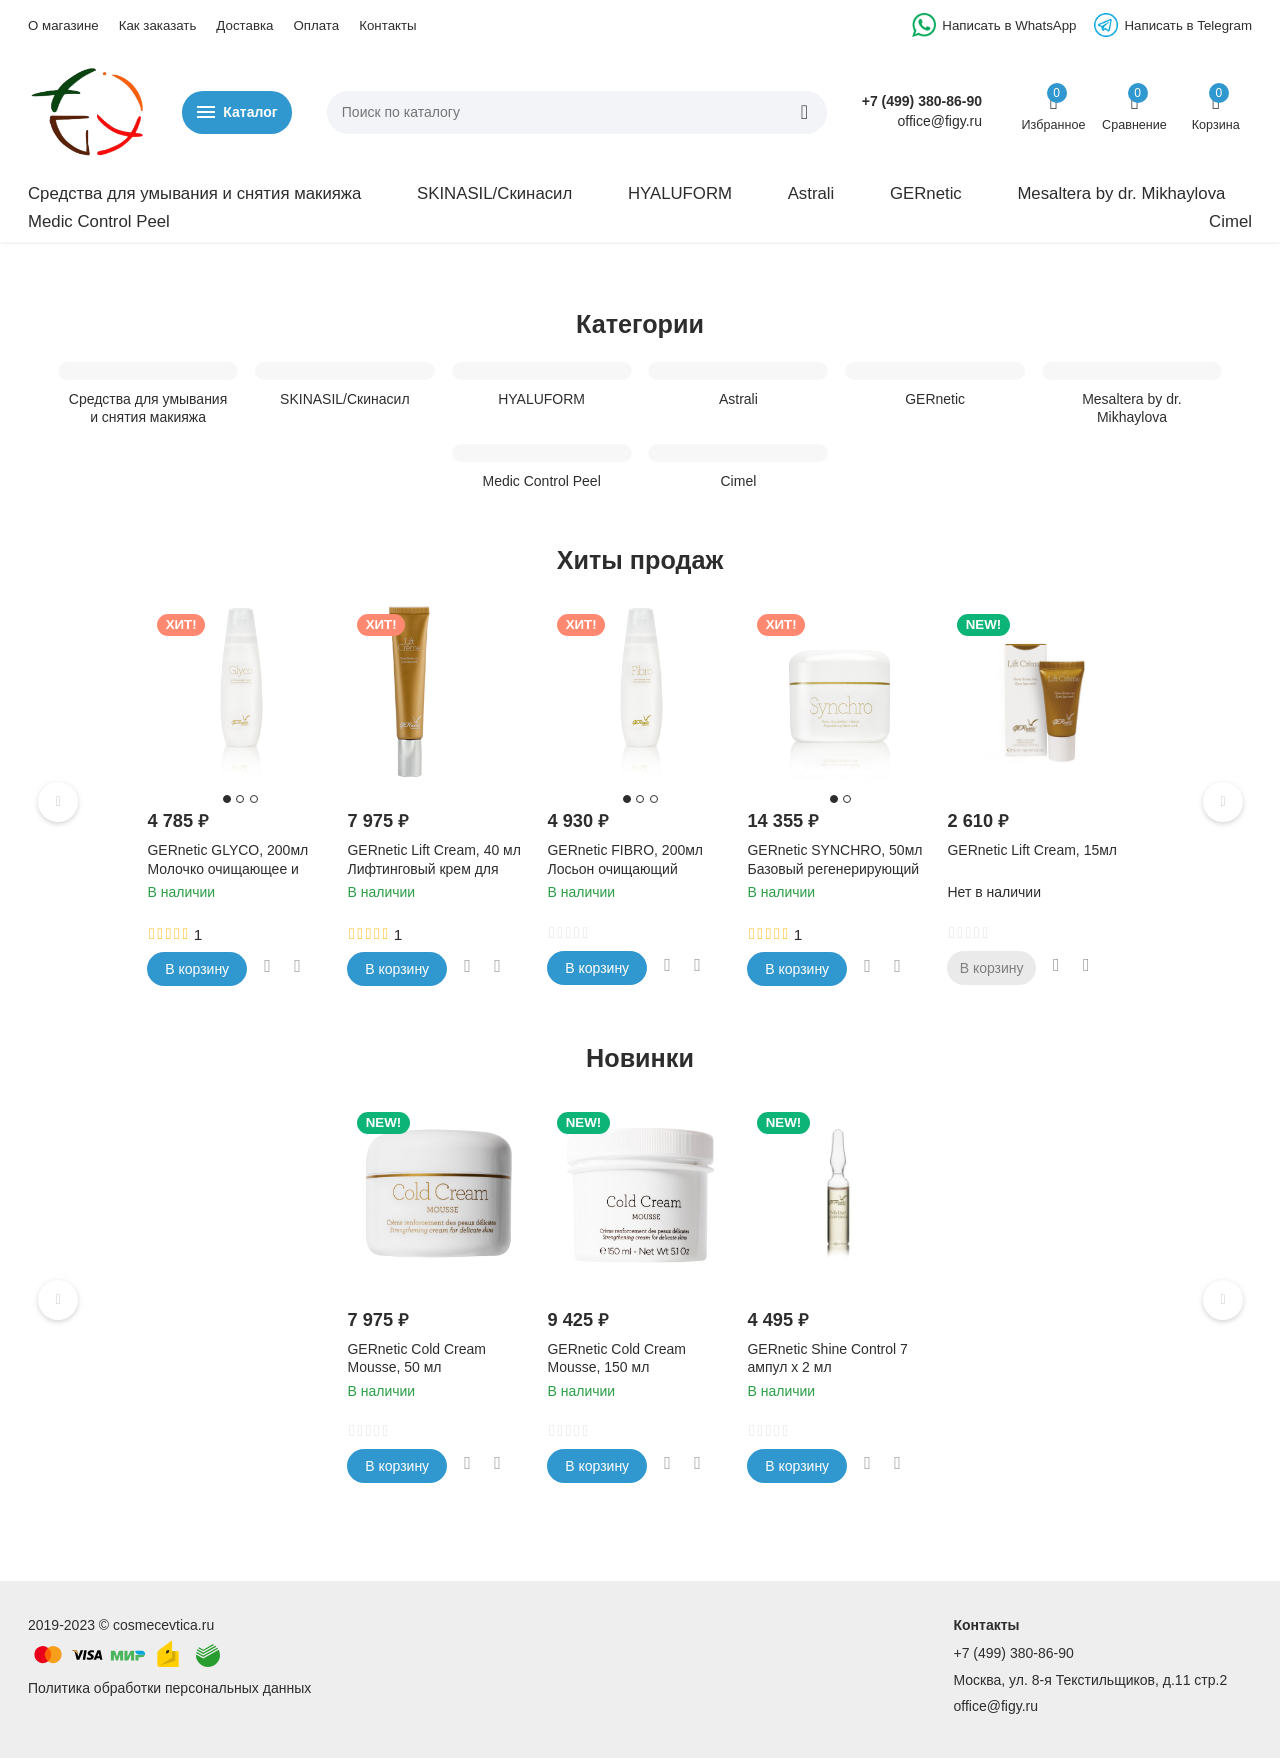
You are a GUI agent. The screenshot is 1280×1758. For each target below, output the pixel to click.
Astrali (811, 193)
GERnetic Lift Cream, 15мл (1032, 850)
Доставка (244, 25)
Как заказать (158, 25)
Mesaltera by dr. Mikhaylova (1121, 193)
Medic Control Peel (99, 221)
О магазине (63, 25)
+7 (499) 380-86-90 (922, 101)
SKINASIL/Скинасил (494, 193)
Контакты (387, 25)
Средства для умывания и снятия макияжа (194, 193)
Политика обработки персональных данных (169, 1688)
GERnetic (926, 193)
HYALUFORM (680, 193)
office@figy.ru (996, 1706)
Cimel (1230, 221)
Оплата (316, 25)
